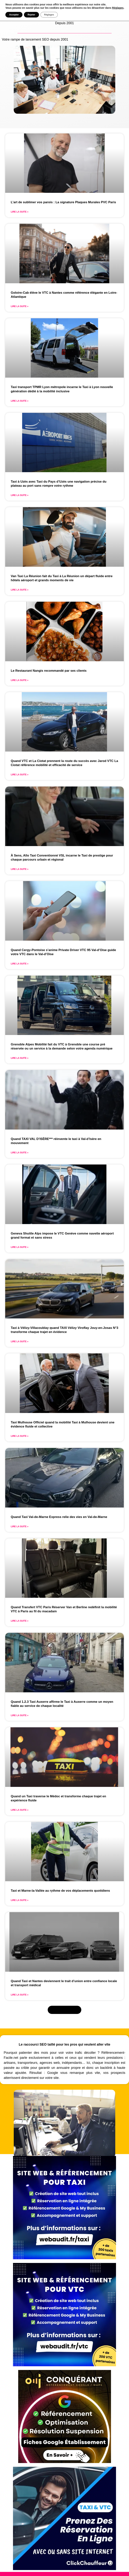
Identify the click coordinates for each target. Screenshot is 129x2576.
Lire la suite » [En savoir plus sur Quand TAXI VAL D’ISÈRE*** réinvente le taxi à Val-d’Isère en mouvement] (19, 1152)
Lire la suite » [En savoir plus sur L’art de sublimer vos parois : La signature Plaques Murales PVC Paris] (19, 211)
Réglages (117, 7)
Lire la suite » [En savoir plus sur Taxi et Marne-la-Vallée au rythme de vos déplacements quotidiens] (19, 1900)
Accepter (14, 14)
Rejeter (31, 14)
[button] (64, 2010)
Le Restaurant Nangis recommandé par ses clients (48, 670)
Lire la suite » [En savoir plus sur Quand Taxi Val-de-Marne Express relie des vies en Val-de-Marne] (19, 1526)
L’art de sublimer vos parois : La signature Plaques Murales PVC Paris (64, 202)
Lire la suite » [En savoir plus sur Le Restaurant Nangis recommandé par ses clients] (19, 680)
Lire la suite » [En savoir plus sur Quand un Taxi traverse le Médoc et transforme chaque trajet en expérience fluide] (19, 1810)
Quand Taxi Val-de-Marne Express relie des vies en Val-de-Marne (59, 1517)
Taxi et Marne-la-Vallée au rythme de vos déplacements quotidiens (61, 1890)
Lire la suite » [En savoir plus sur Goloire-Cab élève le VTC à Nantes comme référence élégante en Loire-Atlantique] (19, 306)
